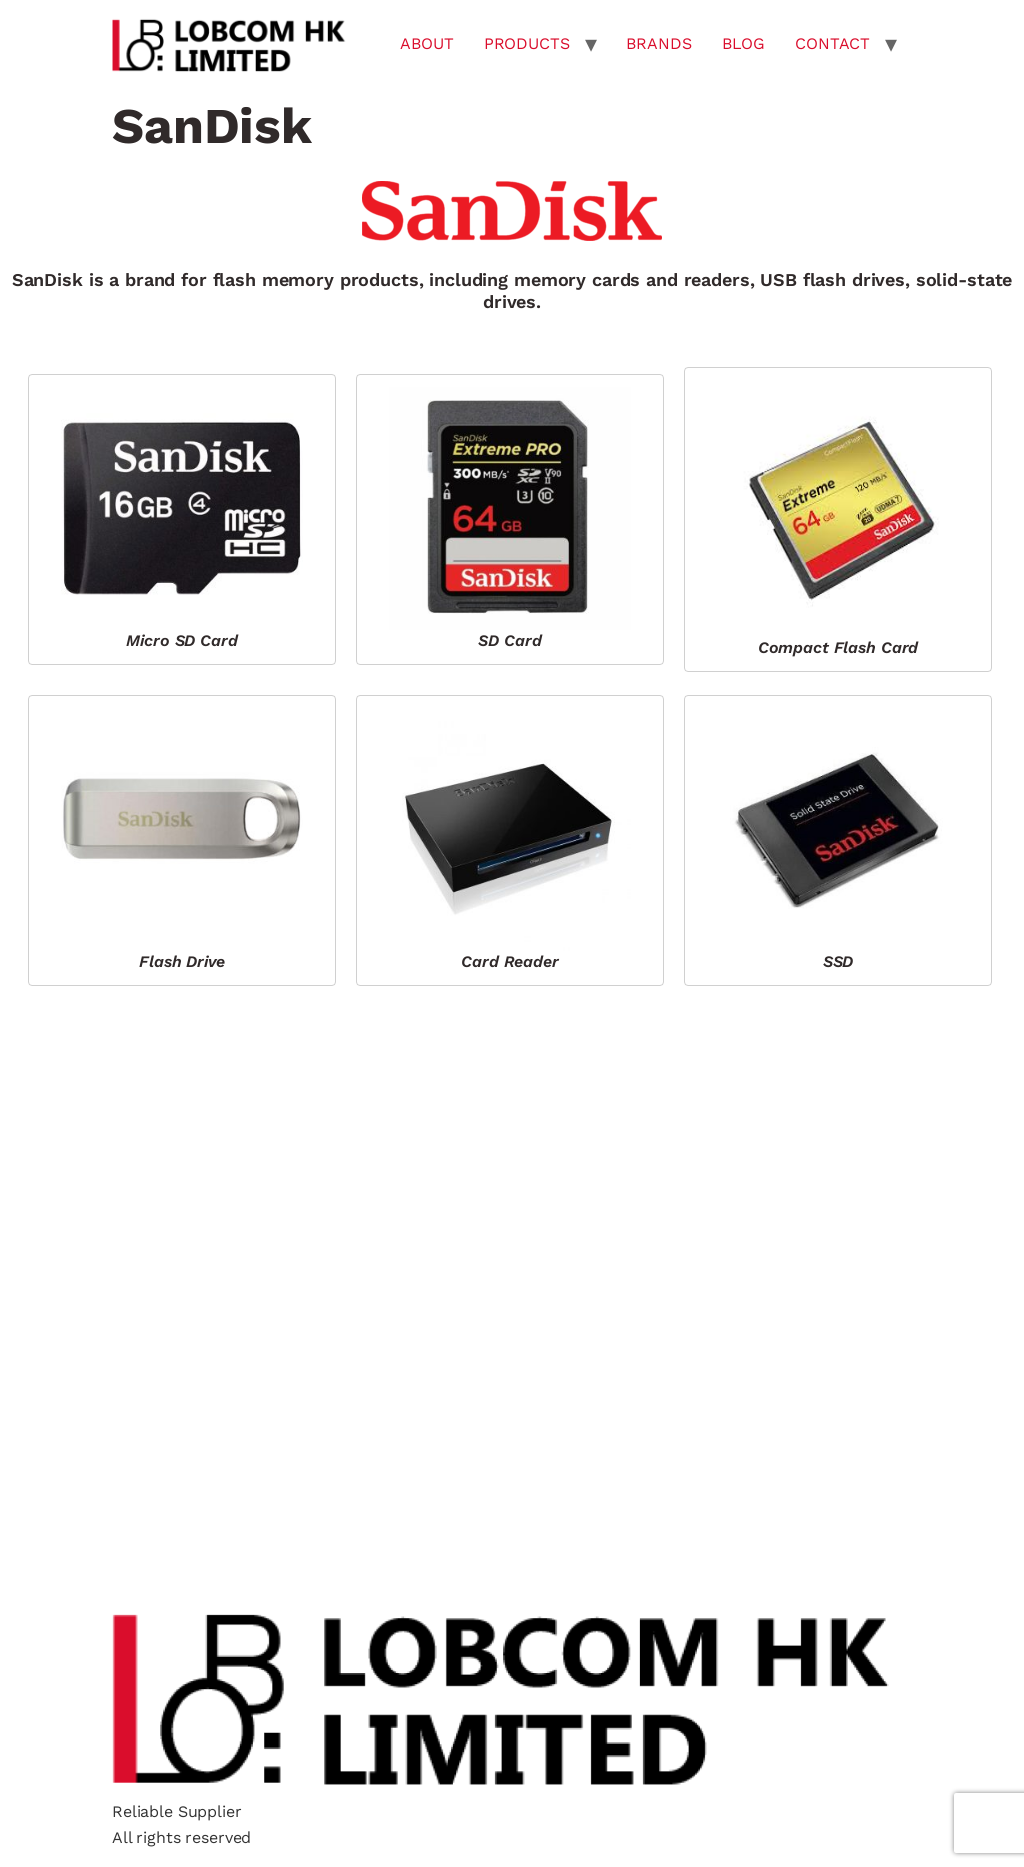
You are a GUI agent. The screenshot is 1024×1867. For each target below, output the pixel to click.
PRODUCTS (527, 43)
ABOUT (426, 43)
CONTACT (832, 43)
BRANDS (658, 43)
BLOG (743, 43)
